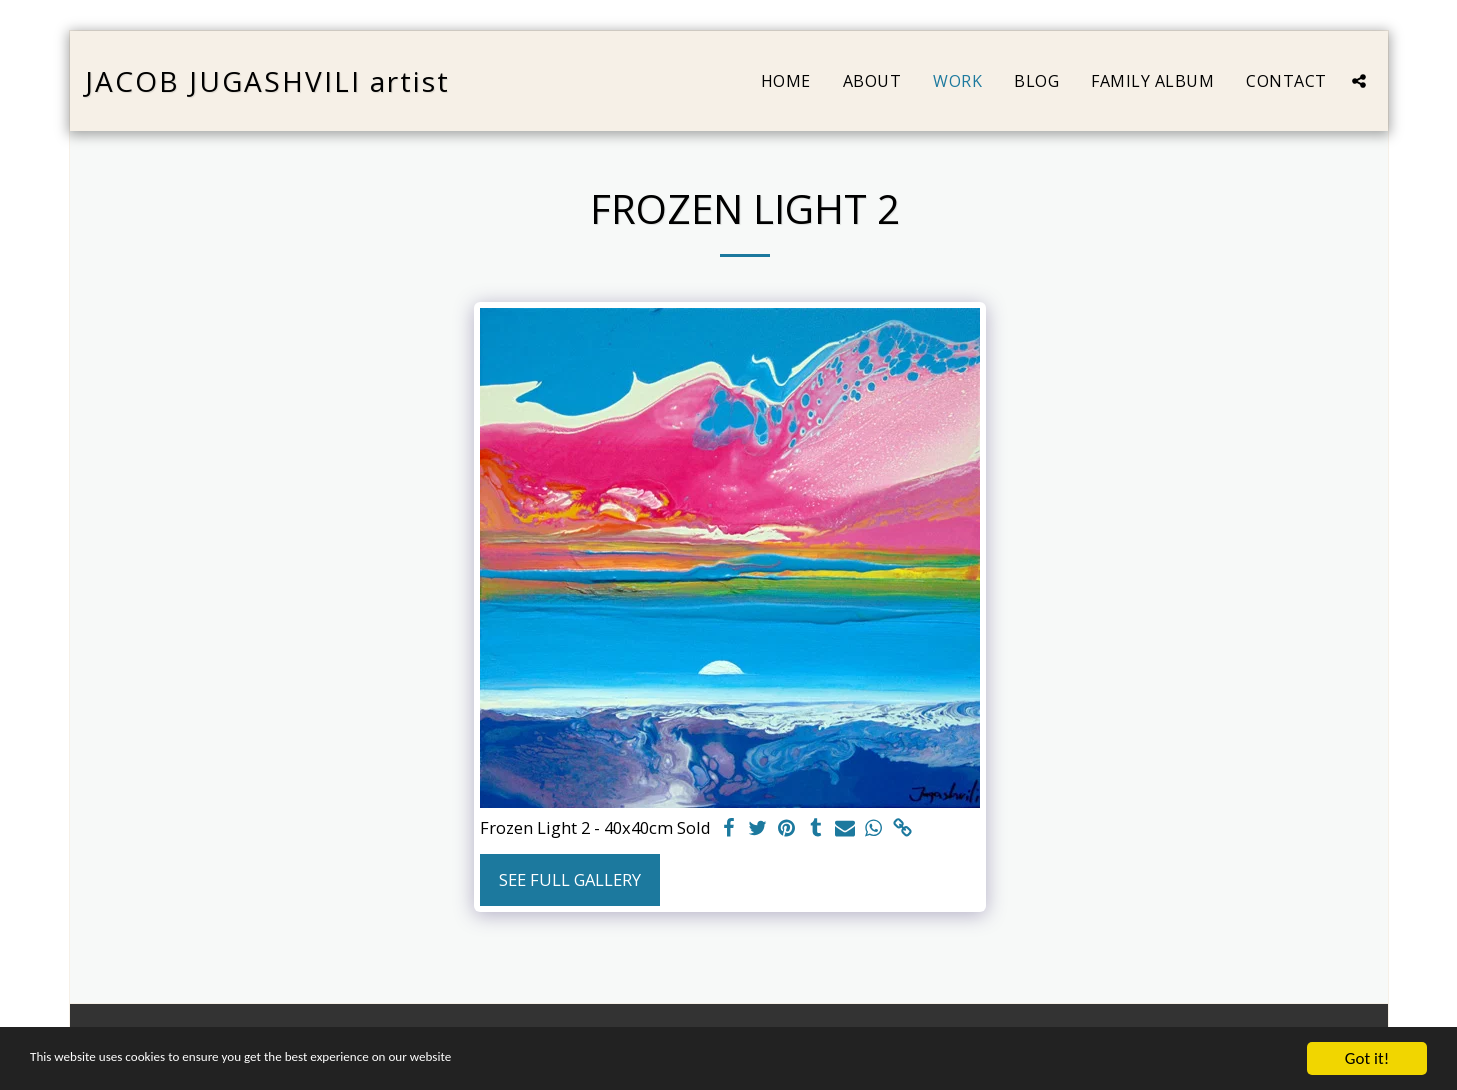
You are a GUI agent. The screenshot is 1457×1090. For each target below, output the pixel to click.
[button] (1359, 81)
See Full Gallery (570, 879)
